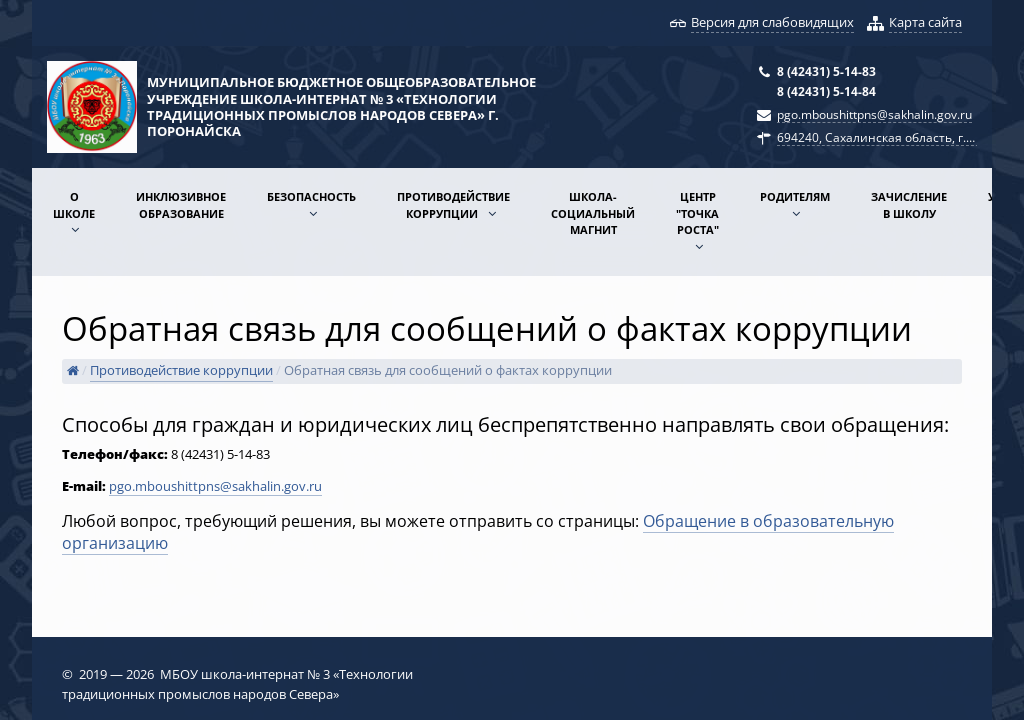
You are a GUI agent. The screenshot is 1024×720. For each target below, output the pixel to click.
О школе (74, 205)
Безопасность (311, 196)
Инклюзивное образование (181, 205)
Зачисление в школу (909, 205)
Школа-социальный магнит (593, 213)
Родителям (795, 196)
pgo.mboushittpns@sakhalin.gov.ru (874, 114)
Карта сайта (925, 22)
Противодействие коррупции (453, 205)
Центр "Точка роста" (697, 213)
